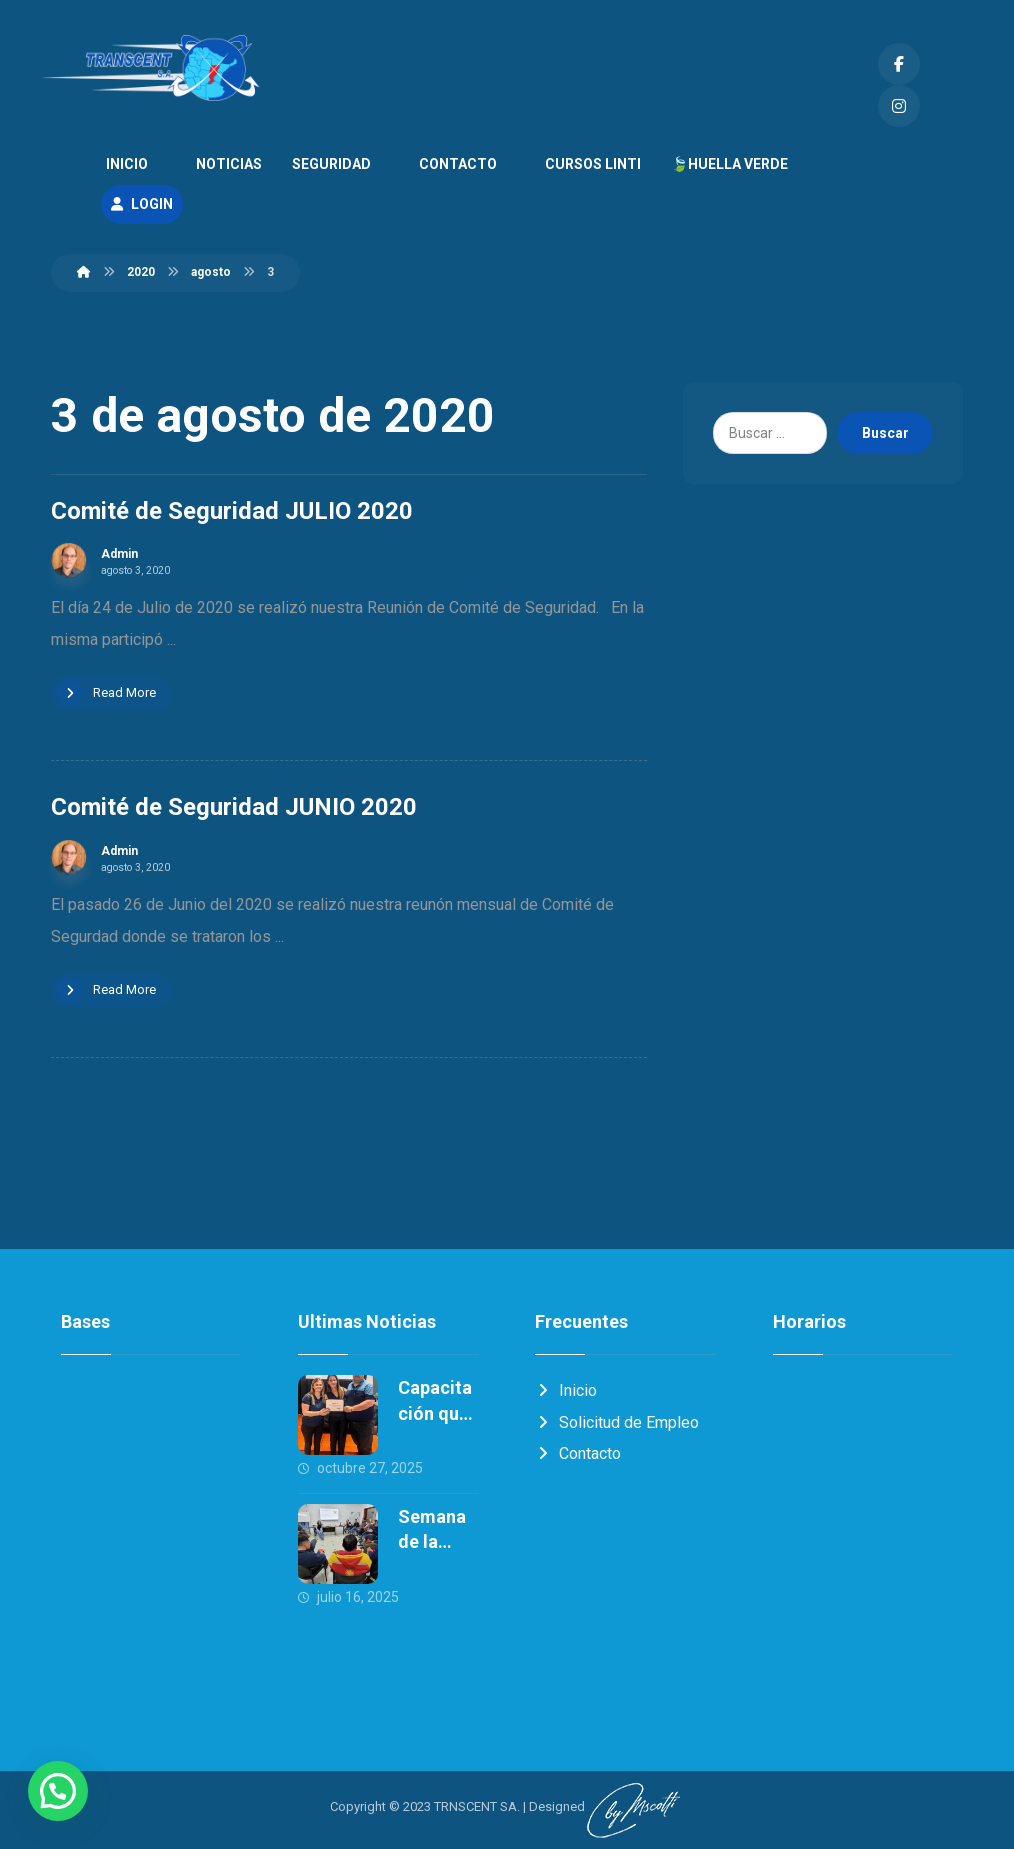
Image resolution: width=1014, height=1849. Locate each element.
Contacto (578, 1456)
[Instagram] (899, 106)
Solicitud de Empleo (617, 1424)
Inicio (566, 1392)
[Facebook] (899, 64)
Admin (119, 556)
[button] (58, 1791)
